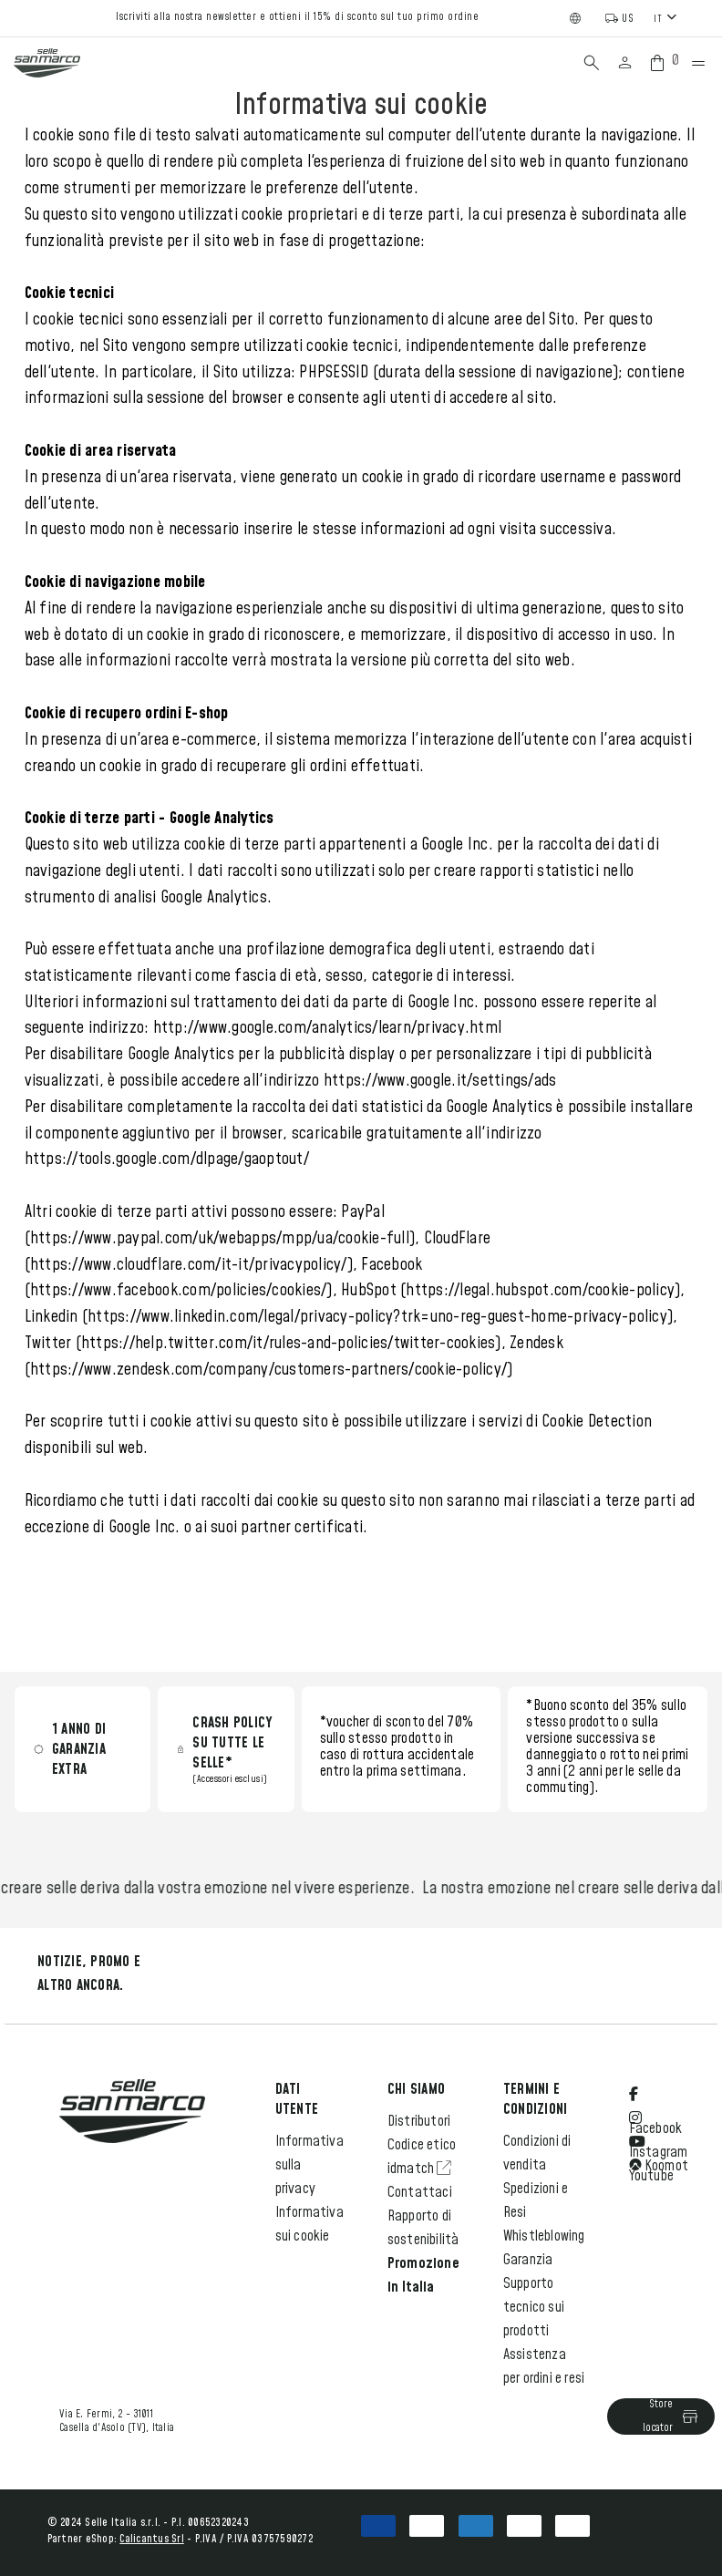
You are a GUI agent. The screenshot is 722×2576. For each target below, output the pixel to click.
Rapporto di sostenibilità (423, 2228)
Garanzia (528, 2260)
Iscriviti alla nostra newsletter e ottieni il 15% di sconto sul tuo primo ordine (297, 17)
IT (658, 19)
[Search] (592, 63)
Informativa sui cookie (309, 2224)
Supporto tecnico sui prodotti (533, 2307)
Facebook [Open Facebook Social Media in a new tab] (656, 2112)
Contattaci (419, 2192)
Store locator (671, 2416)
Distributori (418, 2121)
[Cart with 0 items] (661, 63)
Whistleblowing (544, 2236)
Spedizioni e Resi (535, 2200)
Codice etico (421, 2145)
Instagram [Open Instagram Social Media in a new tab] (658, 2136)
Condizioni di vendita (537, 2153)
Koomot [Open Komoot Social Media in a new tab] (658, 2166)
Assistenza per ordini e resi (543, 2366)
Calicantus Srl (151, 2539)
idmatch (419, 2169)
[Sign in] (624, 63)
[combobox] (667, 18)
